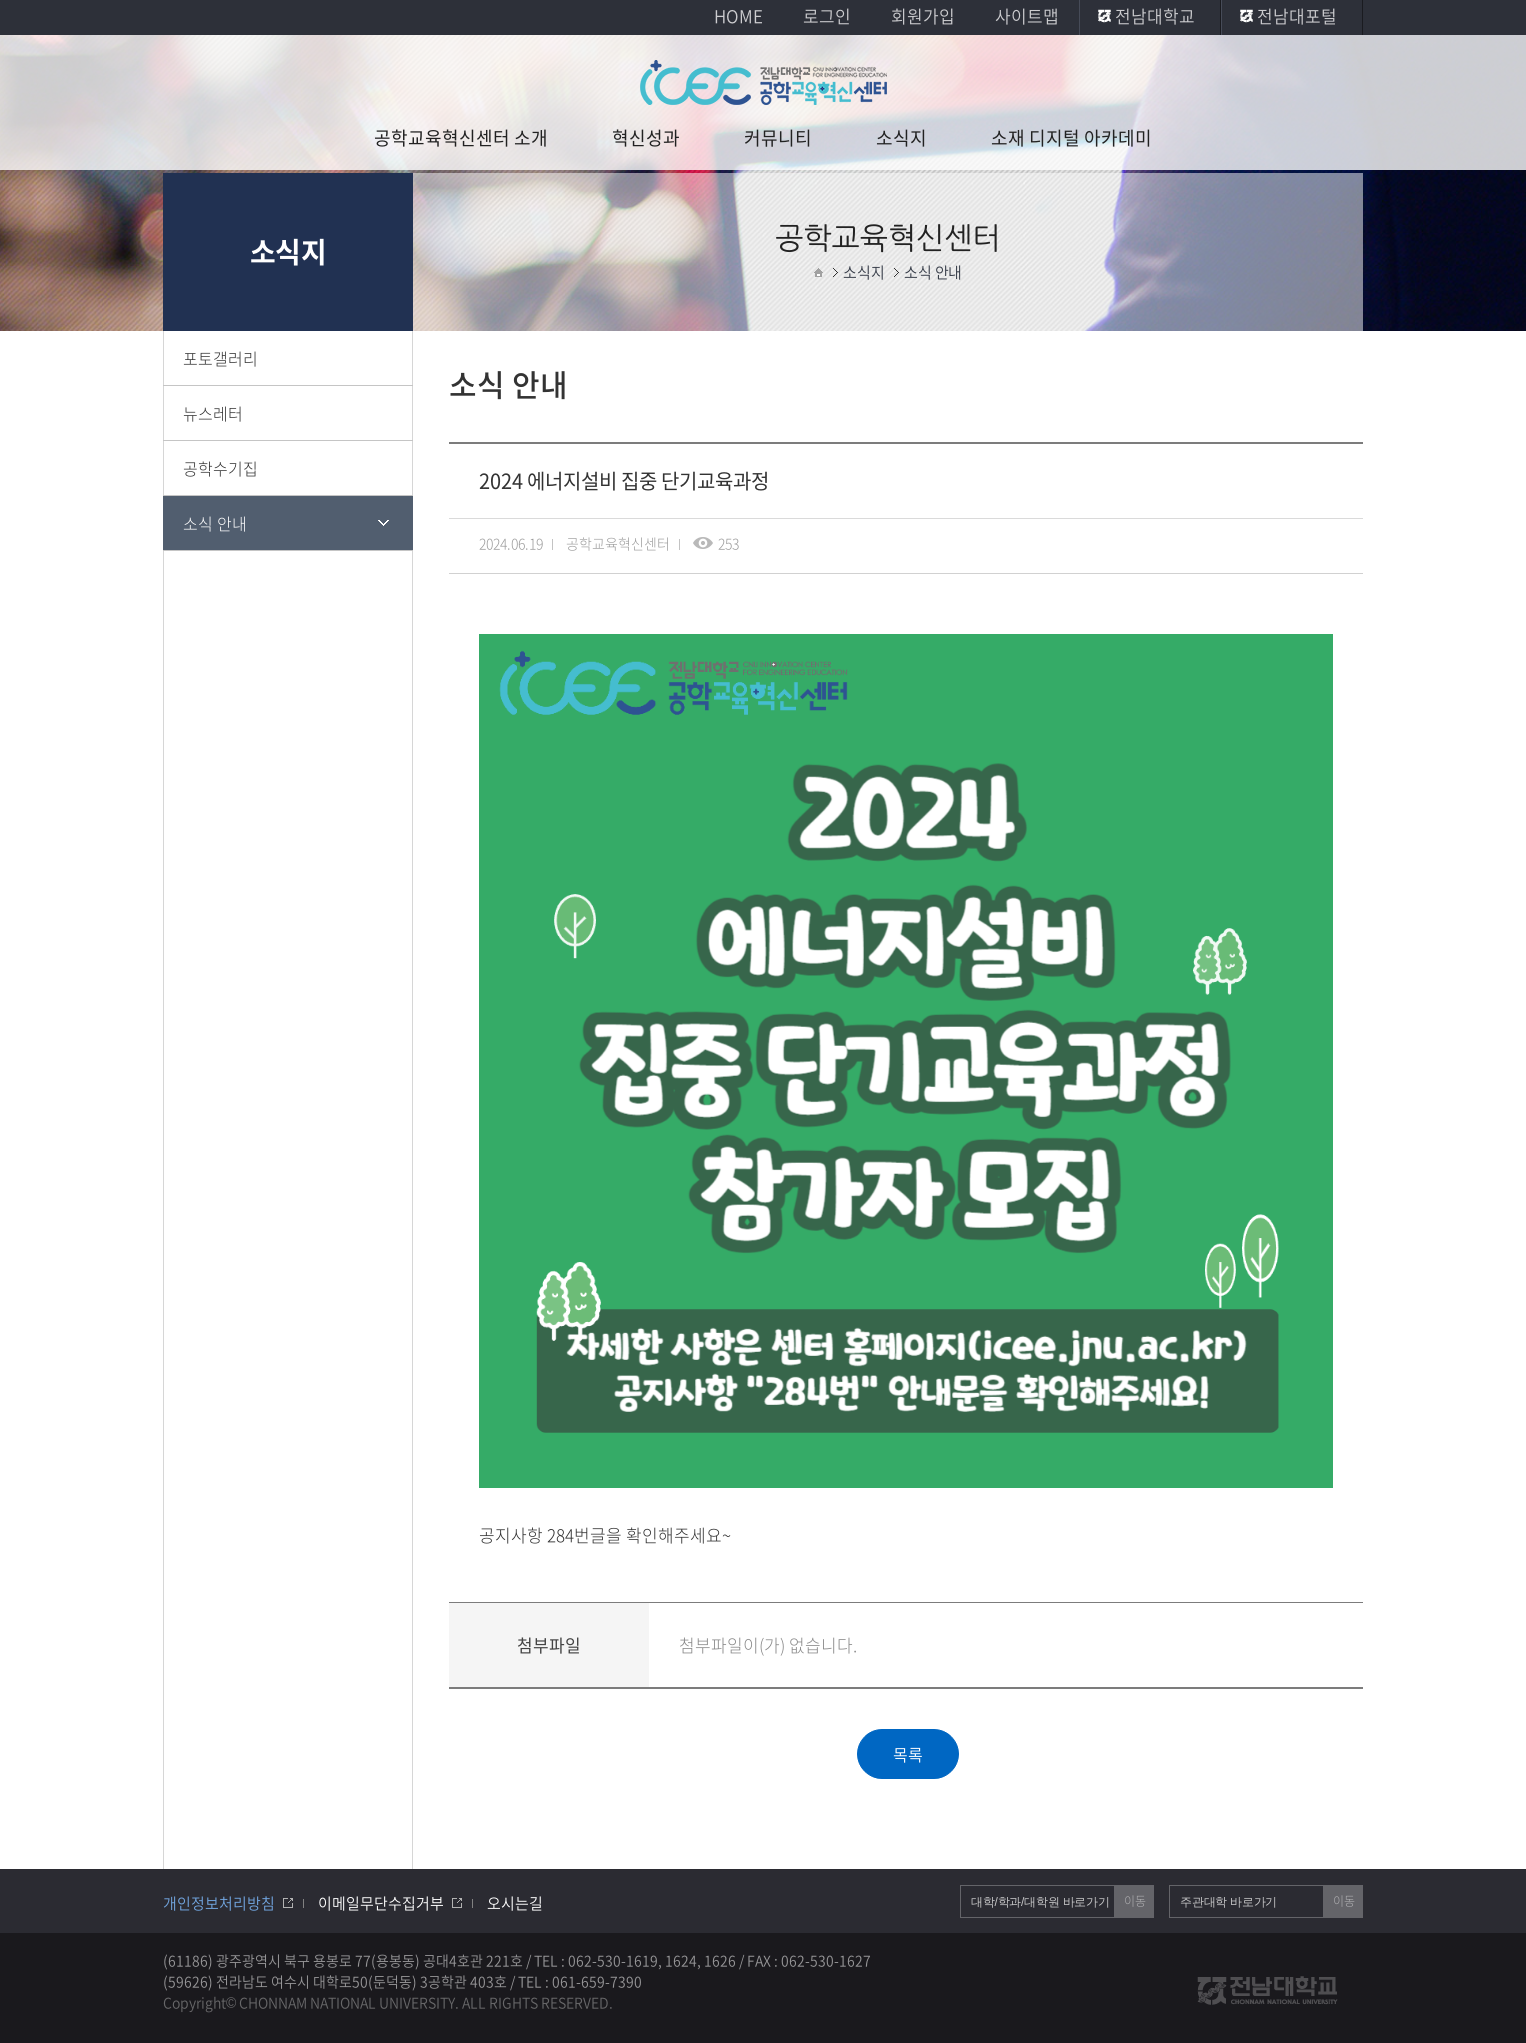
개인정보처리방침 (219, 1903)
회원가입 (923, 15)
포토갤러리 (220, 358)
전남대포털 (1297, 15)
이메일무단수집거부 (381, 1903)
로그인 (827, 15)
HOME (738, 15)
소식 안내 (215, 523)
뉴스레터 (213, 413)
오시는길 (515, 1903)
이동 (1135, 1901)
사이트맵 (1027, 15)
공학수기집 (220, 468)
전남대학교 (1155, 15)
